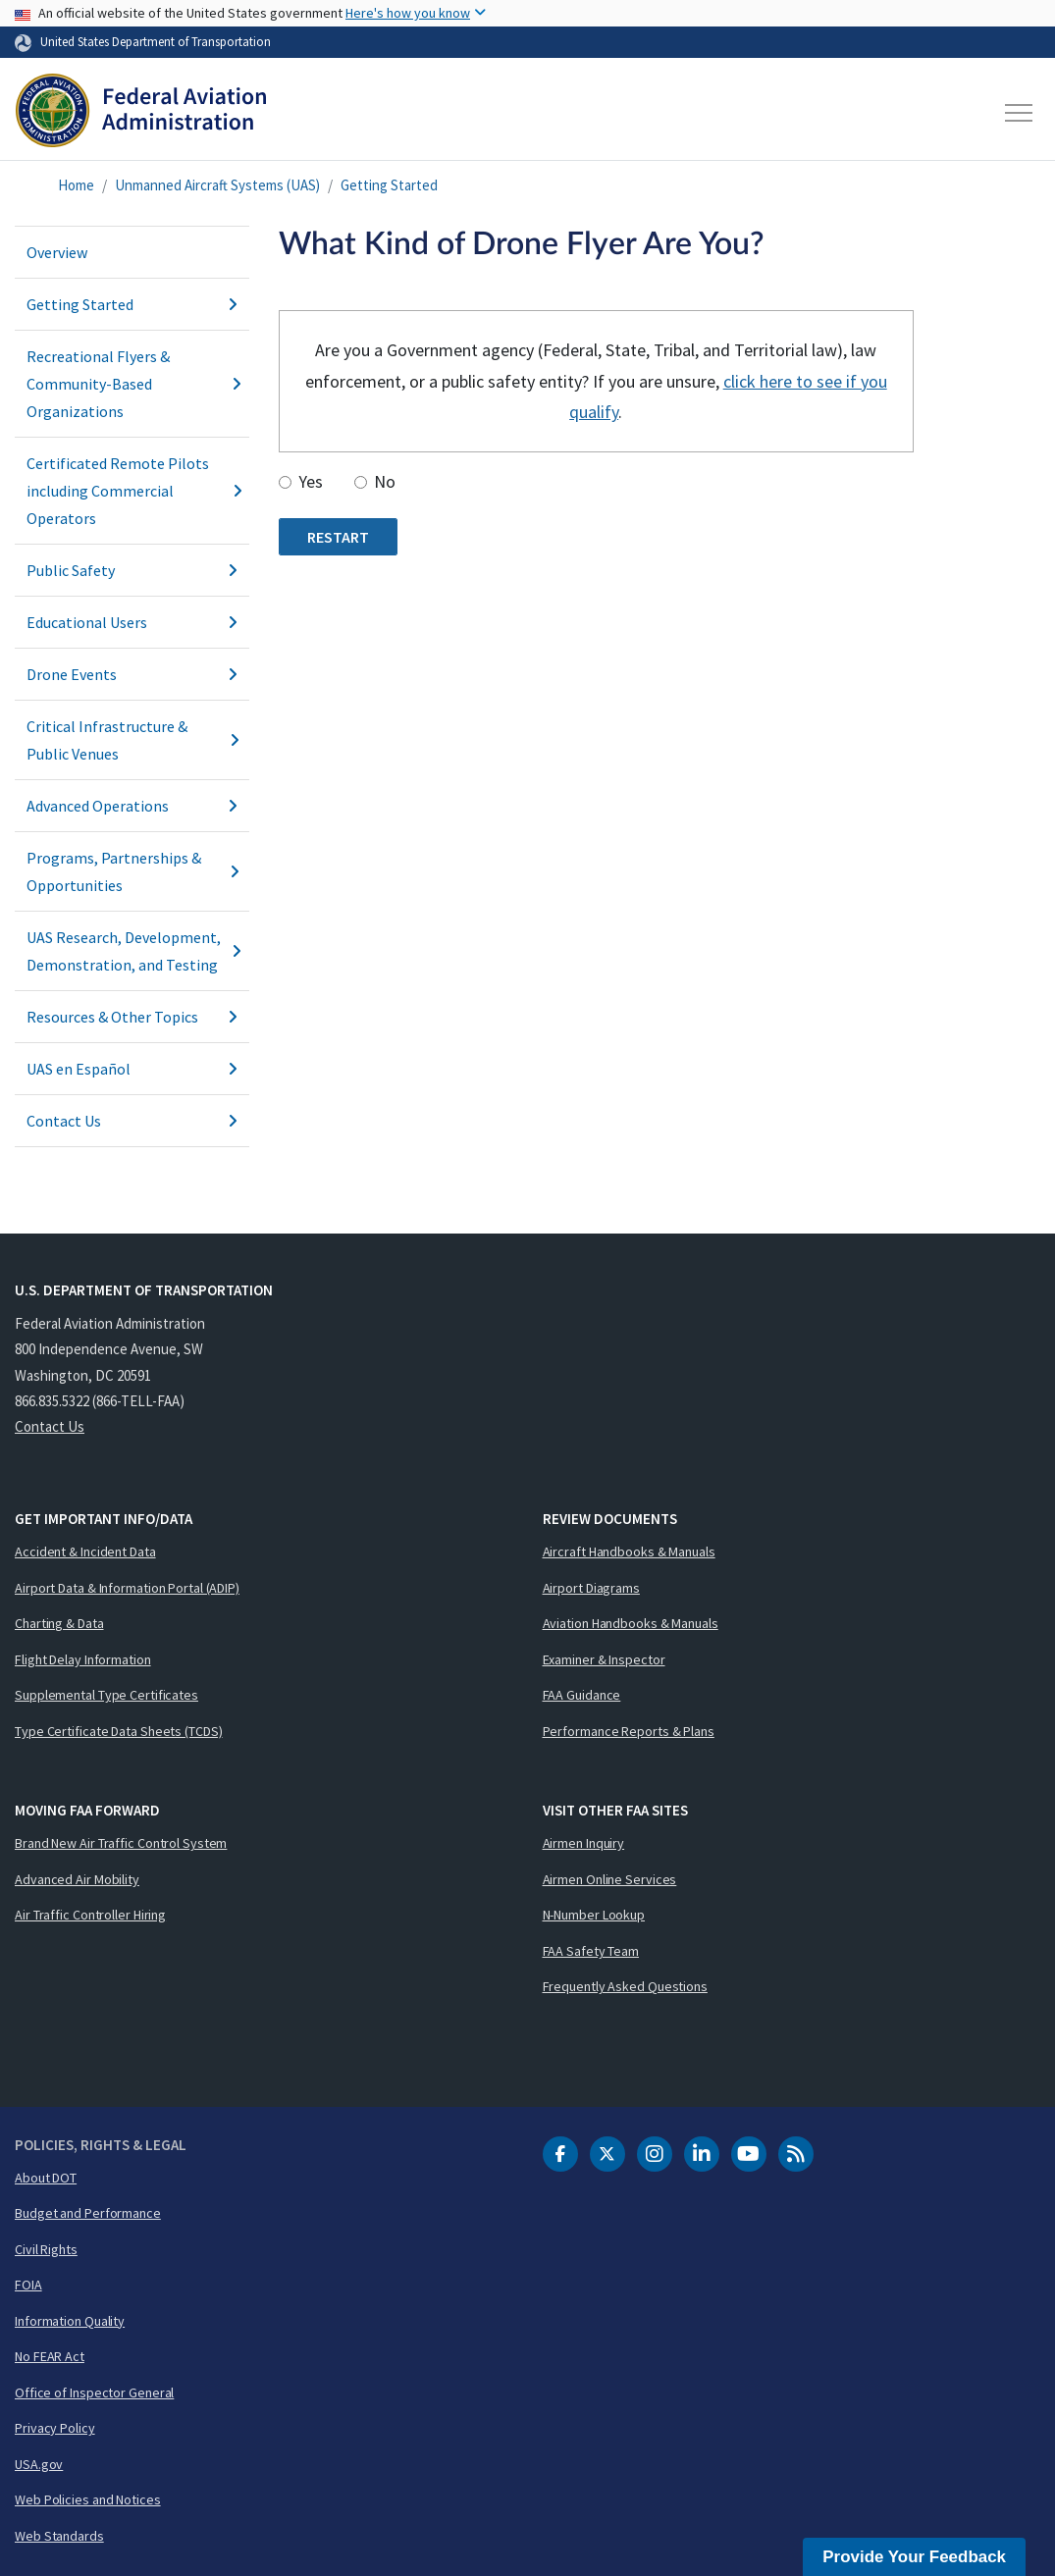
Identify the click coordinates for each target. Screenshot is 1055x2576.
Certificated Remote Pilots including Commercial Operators (131, 490)
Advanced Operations (131, 805)
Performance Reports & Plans (628, 1731)
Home (76, 185)
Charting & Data (59, 1623)
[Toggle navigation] (1019, 112)
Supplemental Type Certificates (106, 1695)
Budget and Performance (88, 2213)
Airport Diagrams (591, 1588)
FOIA (28, 2284)
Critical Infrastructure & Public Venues (131, 739)
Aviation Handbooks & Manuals (630, 1623)
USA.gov (39, 2464)
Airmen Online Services (610, 1879)
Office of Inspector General (94, 2392)
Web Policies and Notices (88, 2499)
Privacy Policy (55, 2428)
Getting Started (389, 185)
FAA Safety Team (591, 1951)
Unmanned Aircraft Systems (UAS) (217, 185)
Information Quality (70, 2321)
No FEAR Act (49, 2356)
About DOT (46, 2177)
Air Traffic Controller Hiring (90, 1914)
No (385, 481)
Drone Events (131, 674)
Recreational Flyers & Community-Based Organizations (131, 383)
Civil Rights (46, 2249)
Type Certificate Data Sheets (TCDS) (119, 1731)
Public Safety (131, 570)
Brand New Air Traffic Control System (121, 1843)
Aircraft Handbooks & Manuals (629, 1551)
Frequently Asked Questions (625, 1986)
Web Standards (59, 2536)
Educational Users (131, 622)
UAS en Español (131, 1068)
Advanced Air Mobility (77, 1879)
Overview (56, 252)
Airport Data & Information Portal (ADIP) (127, 1588)
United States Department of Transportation (155, 41)
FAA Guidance (582, 1695)
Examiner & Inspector (604, 1659)
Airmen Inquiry (584, 1843)
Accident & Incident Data (85, 1551)
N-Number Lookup (594, 1914)
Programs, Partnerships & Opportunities (131, 871)
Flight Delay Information (83, 1659)
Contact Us (131, 1120)
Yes (310, 481)
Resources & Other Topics (131, 1016)
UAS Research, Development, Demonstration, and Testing (131, 950)
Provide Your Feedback (914, 2557)
